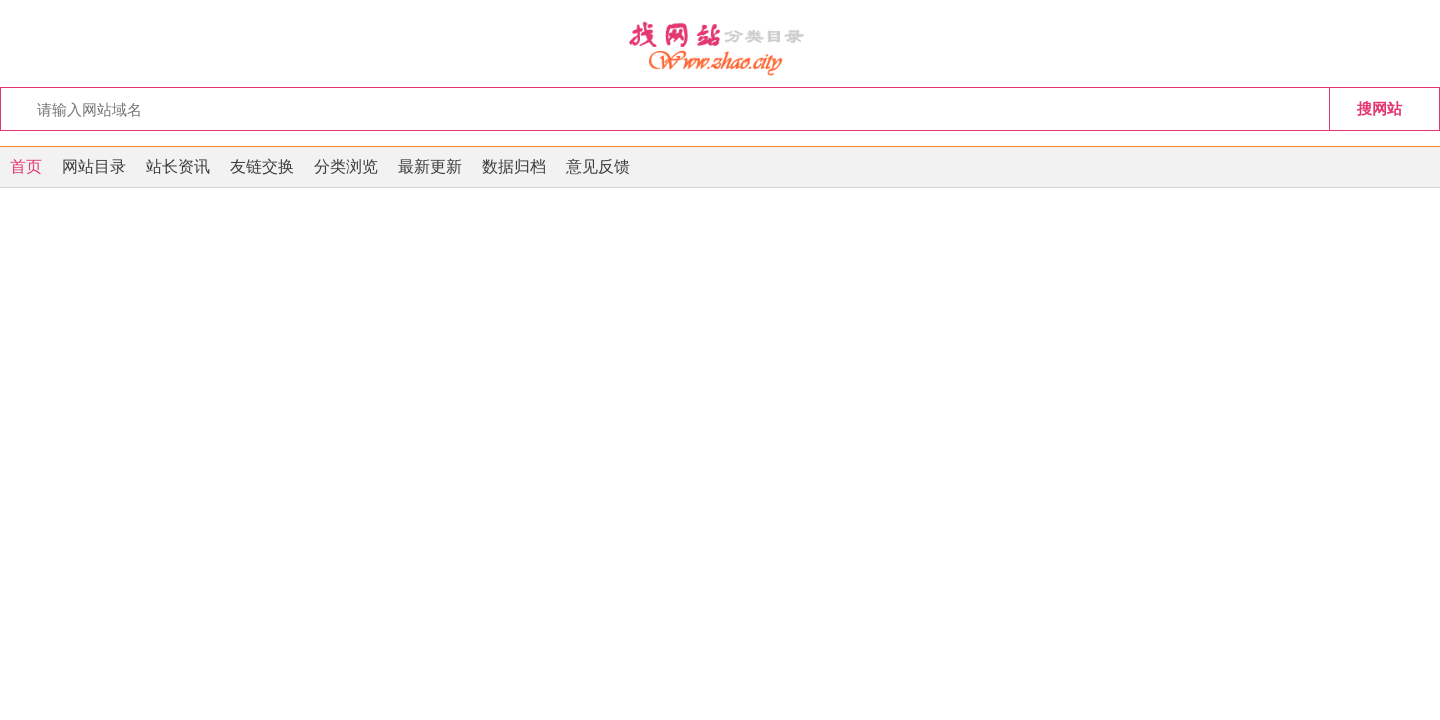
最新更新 (430, 166)
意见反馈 (598, 166)
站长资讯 (178, 166)
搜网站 (1379, 108)
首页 (26, 166)
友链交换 (262, 166)
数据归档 (514, 166)
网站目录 (94, 166)
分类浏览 (346, 166)
